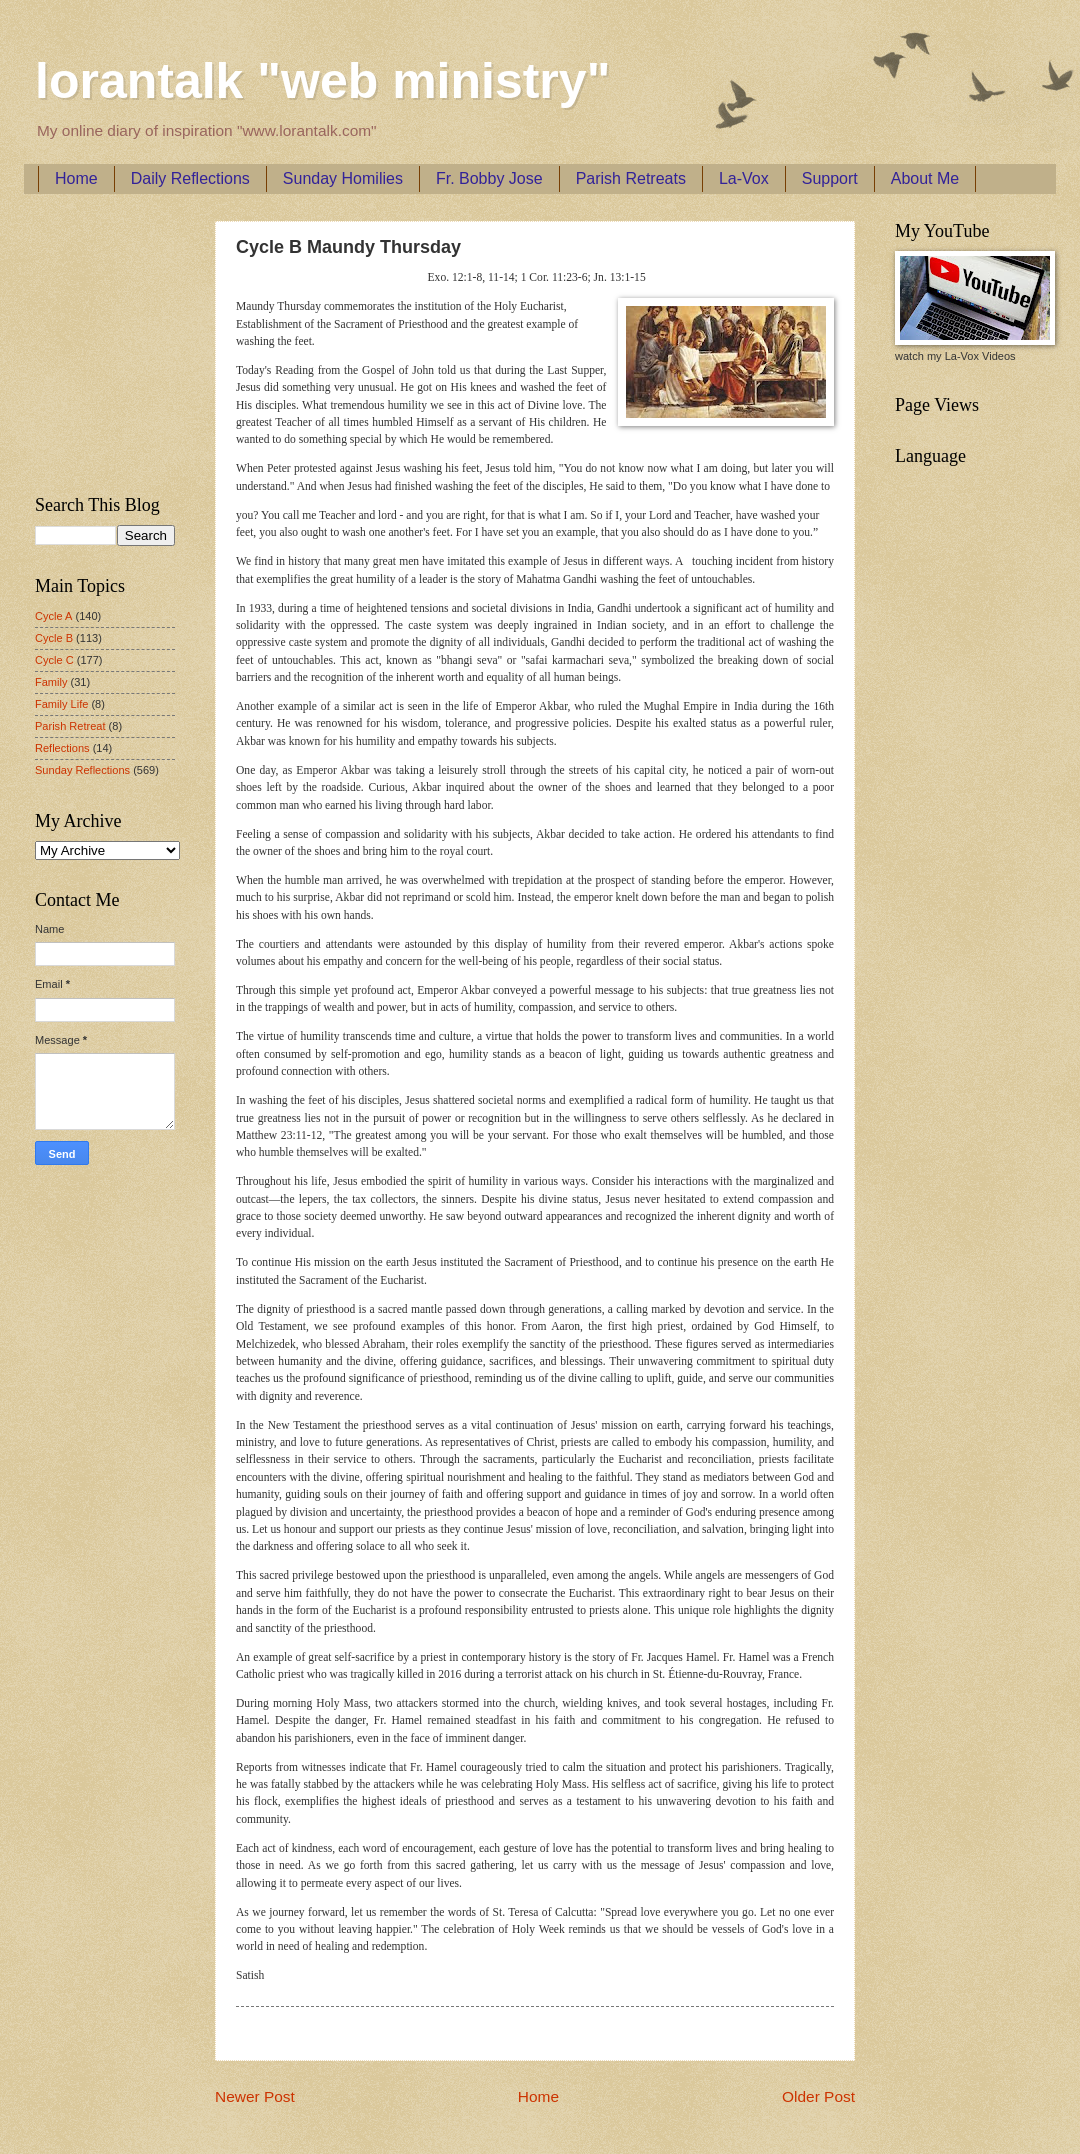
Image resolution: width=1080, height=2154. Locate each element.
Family (51, 682)
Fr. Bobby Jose (489, 178)
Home (76, 178)
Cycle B (54, 638)
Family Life (61, 704)
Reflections (62, 748)
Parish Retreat (70, 726)
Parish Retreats (631, 178)
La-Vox (744, 178)
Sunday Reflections (82, 770)
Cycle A (53, 616)
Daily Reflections (190, 178)
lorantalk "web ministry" (322, 81)
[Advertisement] (95, 341)
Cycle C (54, 660)
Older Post (818, 2096)
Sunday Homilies (343, 178)
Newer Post (255, 2096)
